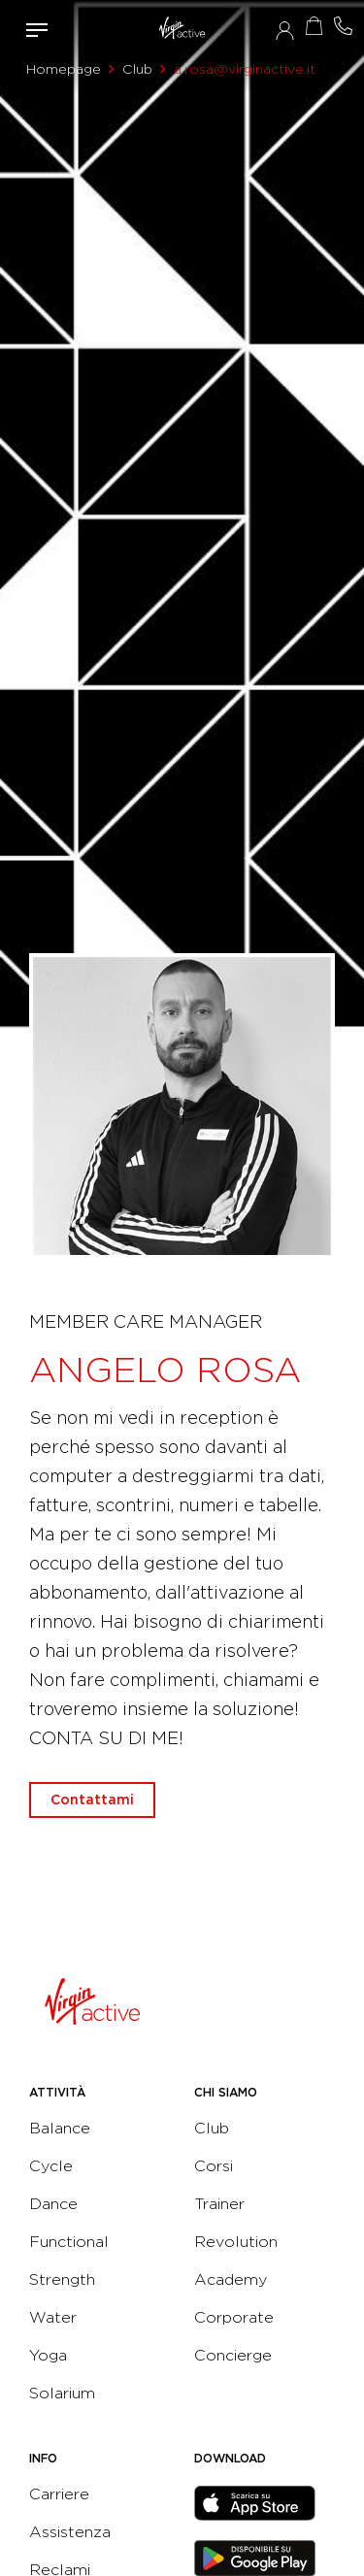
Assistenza (70, 2532)
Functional (69, 2241)
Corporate (234, 2317)
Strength (62, 2279)
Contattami (342, 26)
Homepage (63, 69)
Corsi (213, 2166)
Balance (59, 2128)
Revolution (236, 2241)
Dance (53, 2204)
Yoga (48, 2355)
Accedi (285, 30)
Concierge (233, 2355)
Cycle (51, 2166)
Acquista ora (313, 26)
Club (137, 69)
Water (53, 2317)
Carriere (59, 2494)
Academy (230, 2279)
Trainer (219, 2204)
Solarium (62, 2393)
